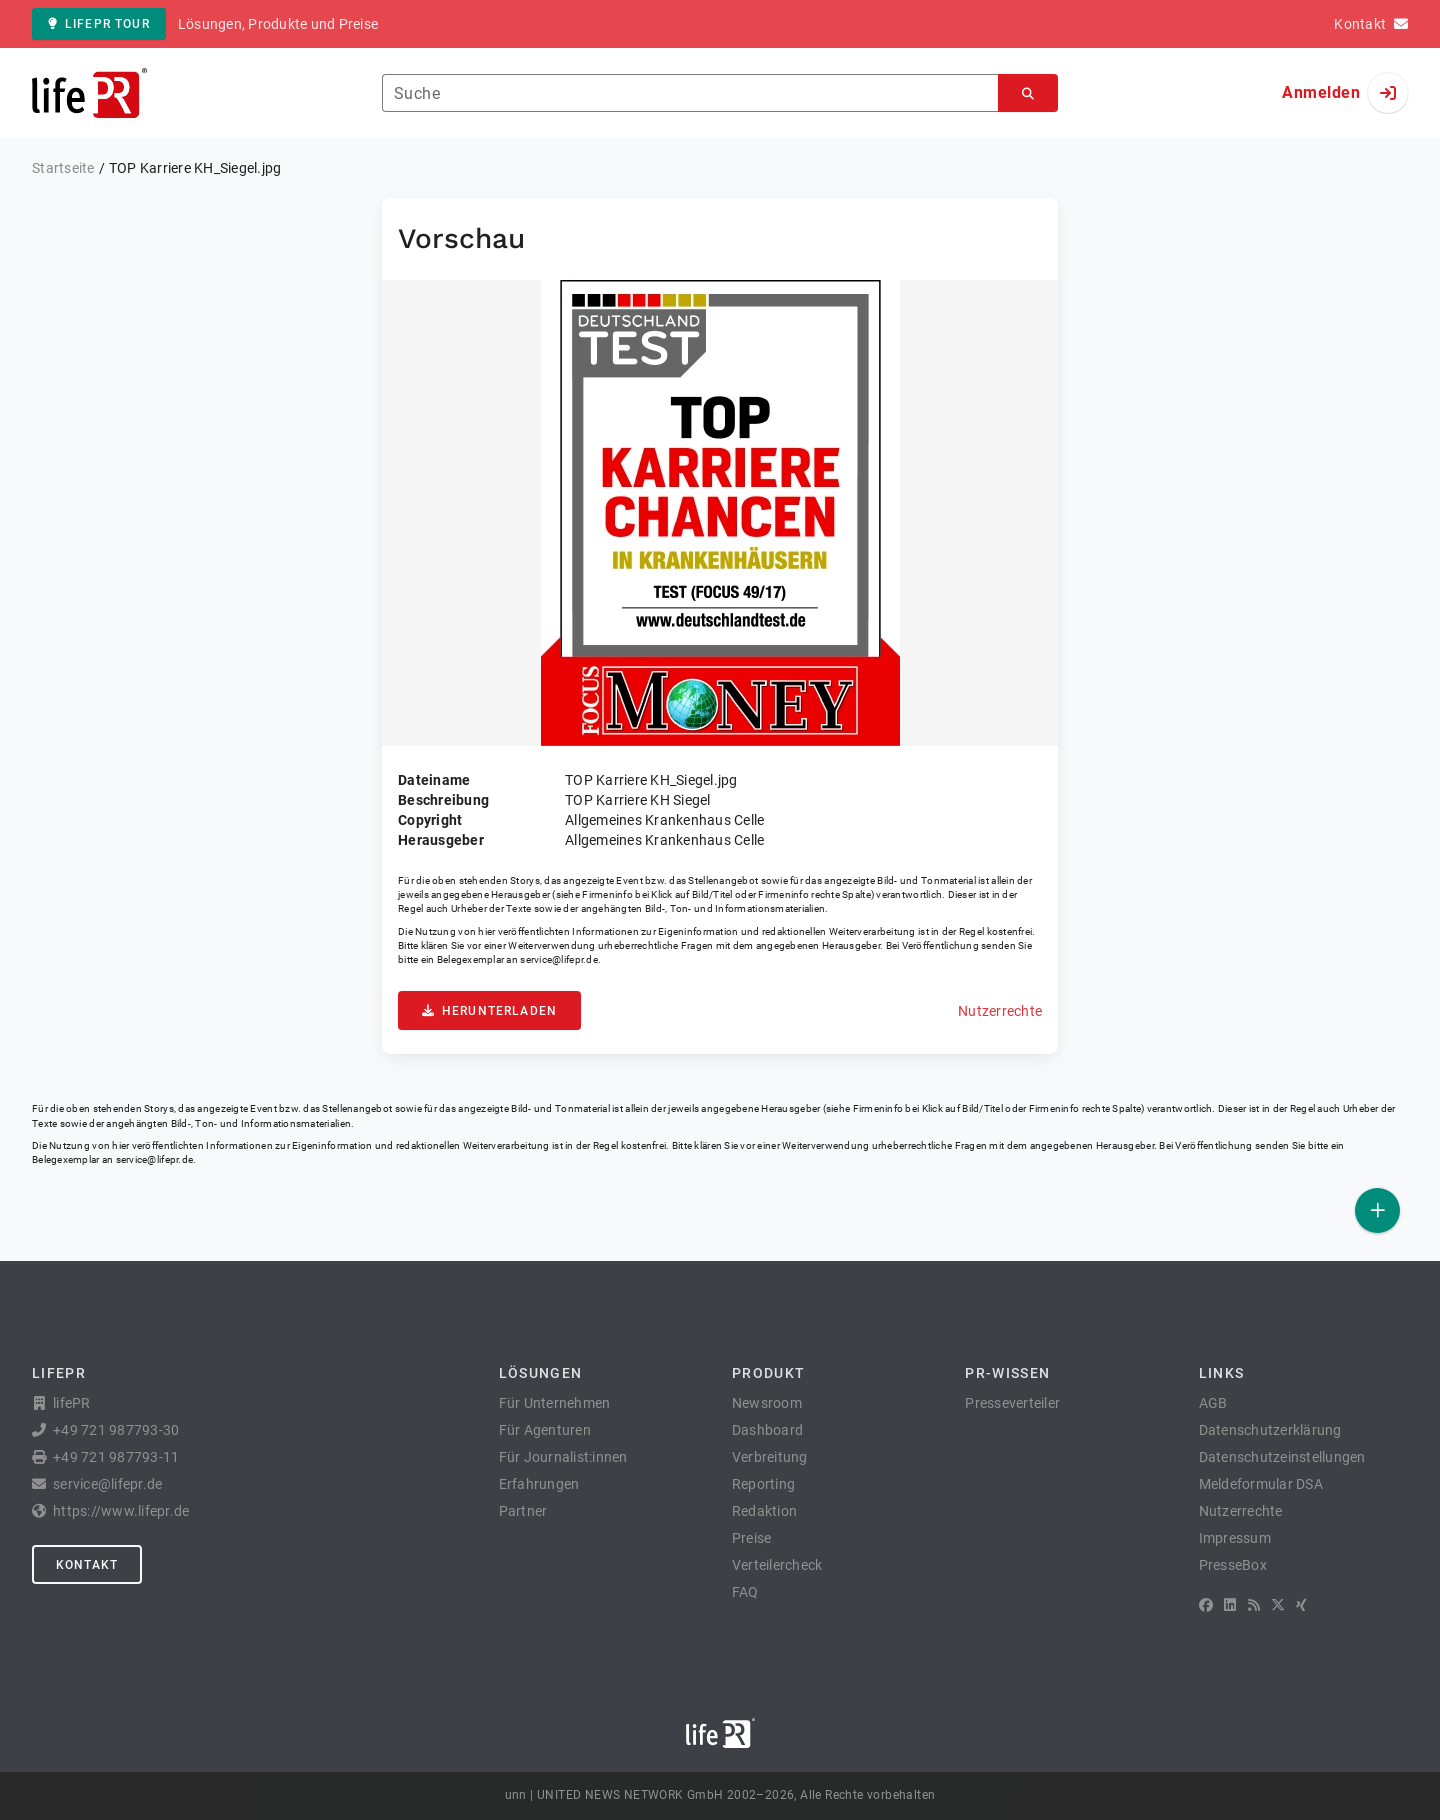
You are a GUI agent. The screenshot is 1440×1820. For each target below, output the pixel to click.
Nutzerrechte (1000, 1011)
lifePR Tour (99, 24)
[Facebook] (1206, 1605)
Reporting (763, 1484)
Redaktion (764, 1511)
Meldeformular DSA (1261, 1484)
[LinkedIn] (1230, 1605)
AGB (1213, 1403)
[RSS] (1254, 1605)
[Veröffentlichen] (1377, 1210)
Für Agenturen (545, 1430)
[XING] (1301, 1605)
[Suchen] (1028, 93)
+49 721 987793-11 (116, 1457)
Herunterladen (489, 1011)
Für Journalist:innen (563, 1457)
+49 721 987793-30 (116, 1430)
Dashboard (767, 1430)
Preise (752, 1538)
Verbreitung (770, 1457)
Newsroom (767, 1403)
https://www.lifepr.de (121, 1511)
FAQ (745, 1592)
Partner (523, 1511)
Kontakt (87, 1565)
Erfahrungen (539, 1484)
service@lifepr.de (559, 959)
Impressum (1235, 1538)
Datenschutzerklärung (1270, 1430)
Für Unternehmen (555, 1403)
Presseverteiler (1012, 1403)
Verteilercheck (777, 1565)
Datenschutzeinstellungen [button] (1282, 1457)
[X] (1278, 1605)
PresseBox (1233, 1565)
